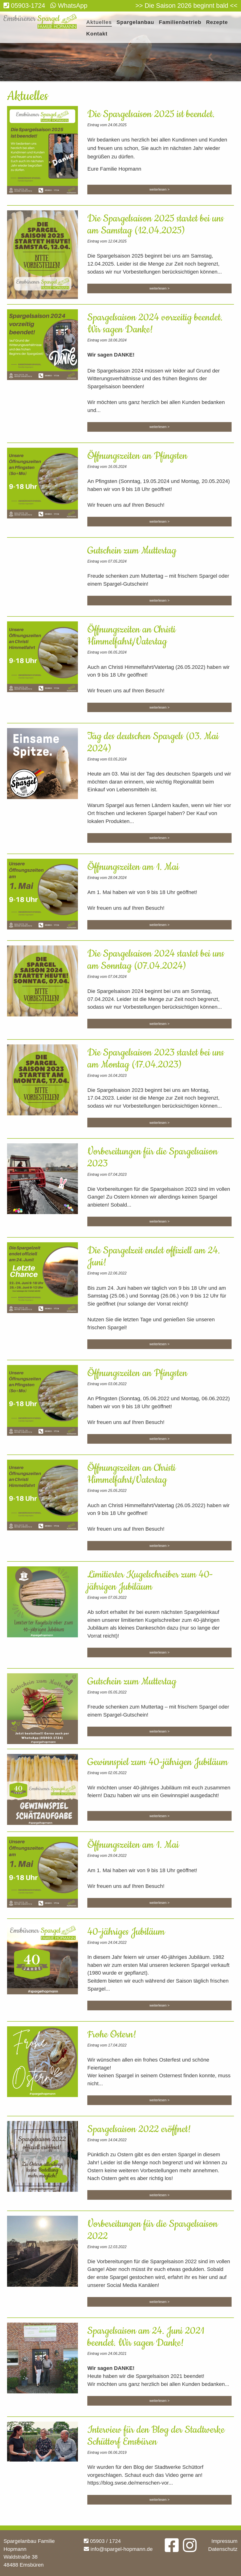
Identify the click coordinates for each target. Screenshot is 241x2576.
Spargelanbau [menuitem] (135, 22)
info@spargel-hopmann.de (118, 2549)
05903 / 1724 (102, 2541)
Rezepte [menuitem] (217, 22)
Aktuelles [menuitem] (99, 22)
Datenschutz (222, 2549)
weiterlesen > (159, 189)
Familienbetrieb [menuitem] (180, 22)
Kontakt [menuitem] (96, 34)
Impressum (224, 2541)
